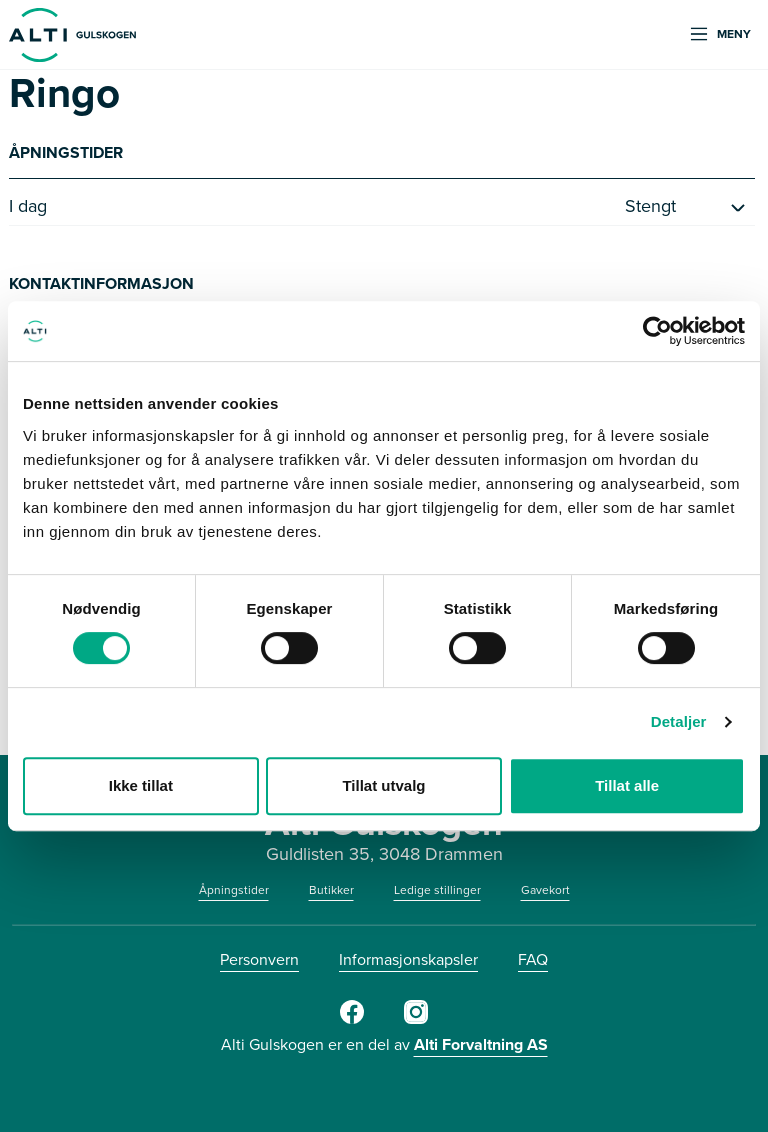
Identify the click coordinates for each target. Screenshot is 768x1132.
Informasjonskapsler (408, 959)
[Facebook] (352, 1020)
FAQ (533, 959)
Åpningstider (234, 890)
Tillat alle (627, 785)
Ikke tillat (141, 785)
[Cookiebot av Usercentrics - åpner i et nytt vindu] (657, 331)
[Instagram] (416, 1020)
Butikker (331, 890)
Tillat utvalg (383, 785)
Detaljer (679, 721)
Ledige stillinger (437, 890)
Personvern (259, 959)
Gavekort (545, 890)
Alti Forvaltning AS (481, 1044)
